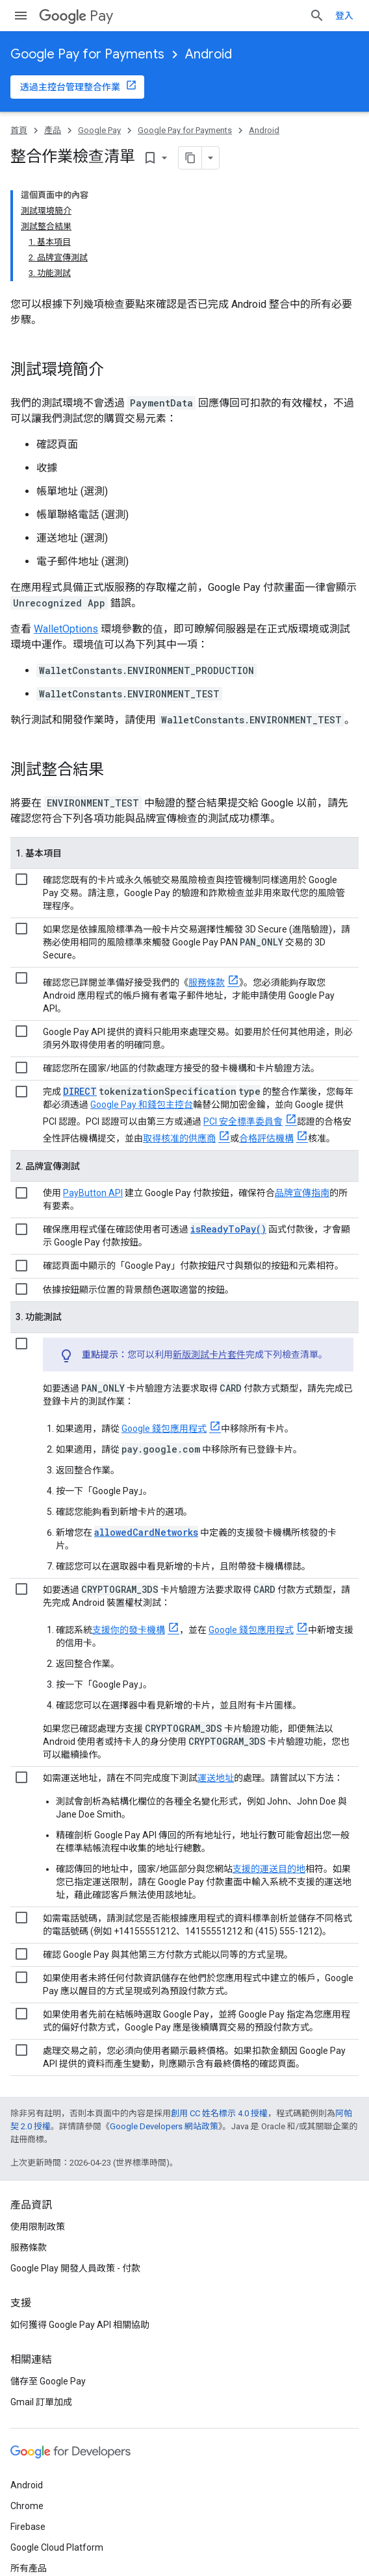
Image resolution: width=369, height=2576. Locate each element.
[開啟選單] (21, 15)
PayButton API (93, 1193)
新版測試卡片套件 (209, 1354)
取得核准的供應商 (179, 1138)
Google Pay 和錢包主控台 (141, 1104)
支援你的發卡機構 (128, 1630)
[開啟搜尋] (317, 15)
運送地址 (215, 1778)
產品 (52, 130)
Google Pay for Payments (87, 54)
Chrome (27, 2506)
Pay (76, 16)
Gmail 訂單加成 (41, 2402)
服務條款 (206, 982)
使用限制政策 (37, 2226)
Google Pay (99, 130)
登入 (344, 15)
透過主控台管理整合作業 (70, 87)
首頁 (18, 130)
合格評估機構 (266, 1138)
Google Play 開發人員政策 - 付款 (75, 2268)
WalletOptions (66, 629)
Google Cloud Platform (56, 2547)
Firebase (27, 2526)
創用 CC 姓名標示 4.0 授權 (219, 2113)
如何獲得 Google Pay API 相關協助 (79, 2325)
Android (208, 54)
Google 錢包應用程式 (164, 1428)
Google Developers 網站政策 (164, 2126)
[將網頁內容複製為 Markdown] (190, 158)
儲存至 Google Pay (48, 2381)
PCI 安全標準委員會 (243, 1121)
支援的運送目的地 (269, 1869)
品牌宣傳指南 (302, 1193)
